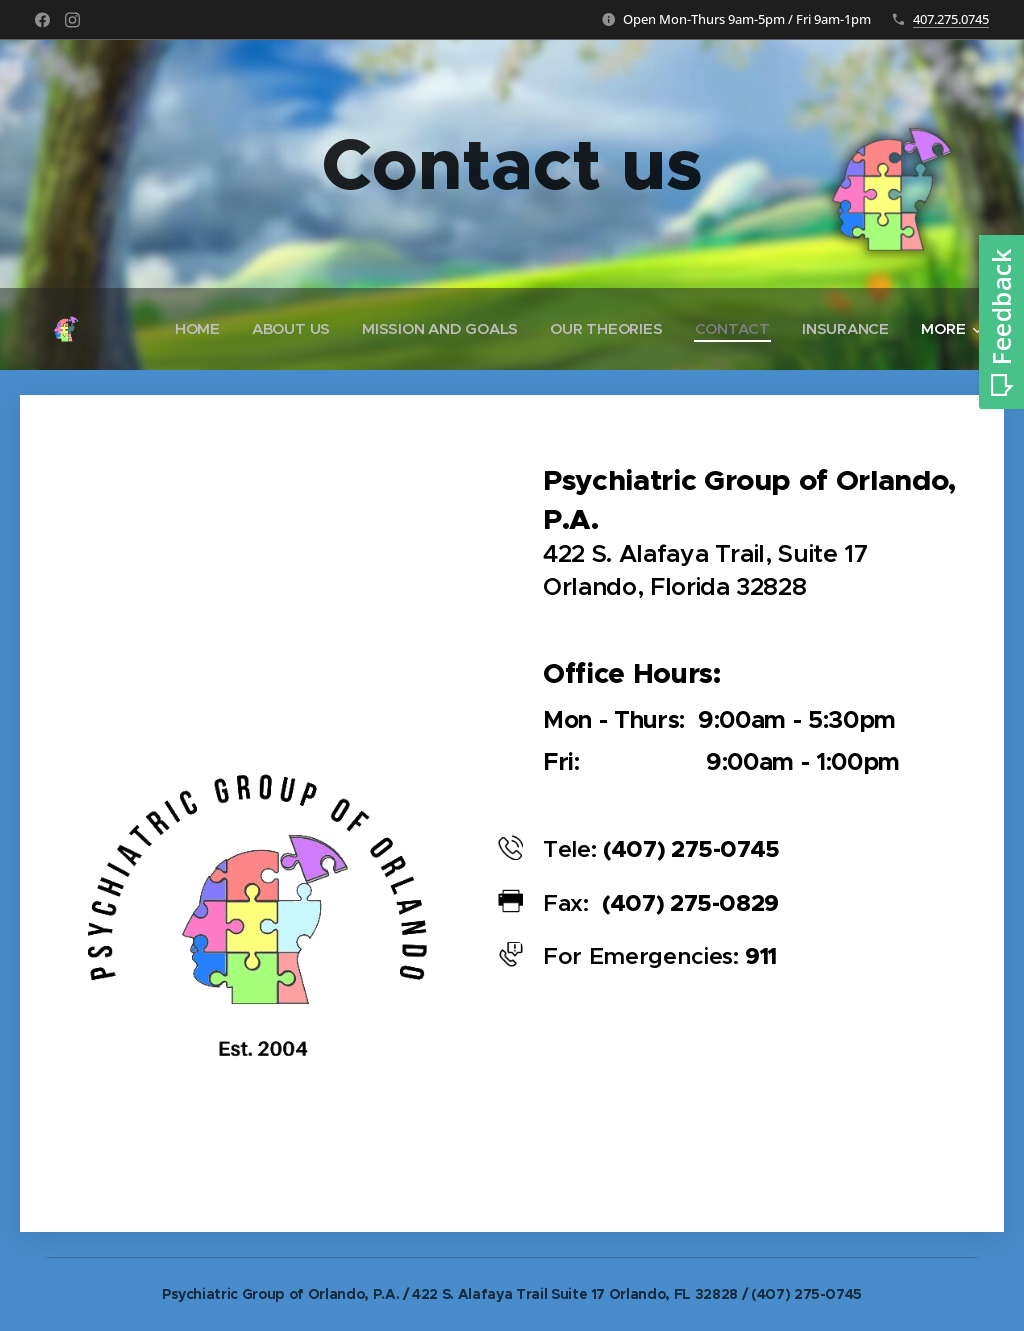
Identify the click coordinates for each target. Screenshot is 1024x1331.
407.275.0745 (951, 19)
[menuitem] (190, 329)
